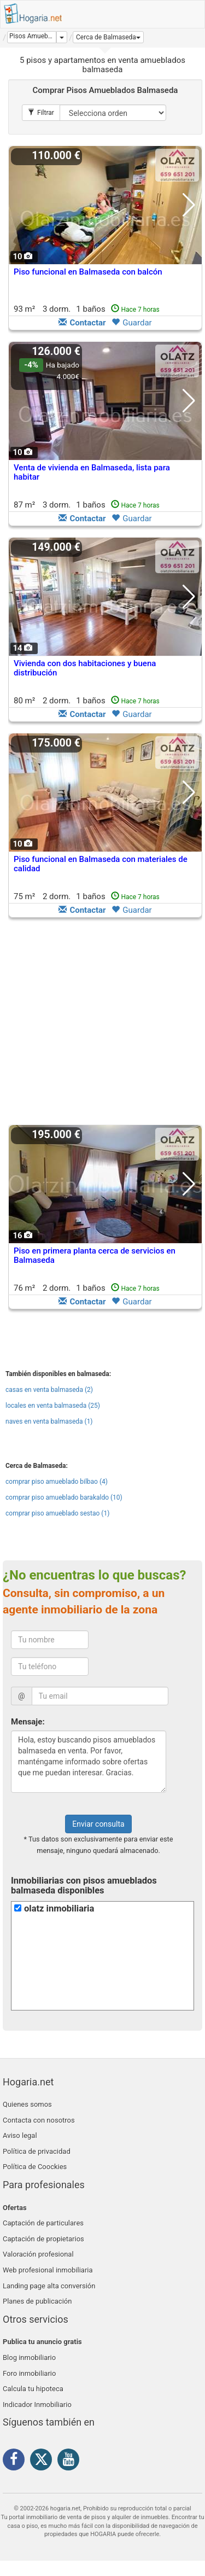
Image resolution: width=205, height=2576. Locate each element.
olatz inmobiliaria (59, 1908)
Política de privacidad (37, 2151)
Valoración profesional (38, 2254)
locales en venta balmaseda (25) (52, 1405)
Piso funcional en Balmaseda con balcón (88, 272)
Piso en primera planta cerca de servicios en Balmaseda (94, 1255)
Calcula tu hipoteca (33, 2389)
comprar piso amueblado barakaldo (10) (63, 1497)
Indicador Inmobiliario (37, 2404)
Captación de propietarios (43, 2239)
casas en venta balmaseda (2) (49, 1390)
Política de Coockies (35, 2167)
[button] (108, 37)
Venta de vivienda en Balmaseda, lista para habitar (92, 472)
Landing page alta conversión (49, 2286)
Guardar (131, 323)
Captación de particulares (43, 2223)
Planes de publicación (37, 2301)
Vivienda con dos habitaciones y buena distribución (85, 668)
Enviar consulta (98, 1824)
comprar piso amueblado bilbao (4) (56, 1481)
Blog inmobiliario (29, 2357)
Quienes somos (27, 2104)
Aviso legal (20, 2135)
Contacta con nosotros (39, 2120)
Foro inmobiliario (29, 2373)
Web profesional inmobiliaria (48, 2270)
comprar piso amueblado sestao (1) (57, 1513)
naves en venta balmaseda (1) (49, 1421)
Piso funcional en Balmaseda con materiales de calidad (101, 863)
